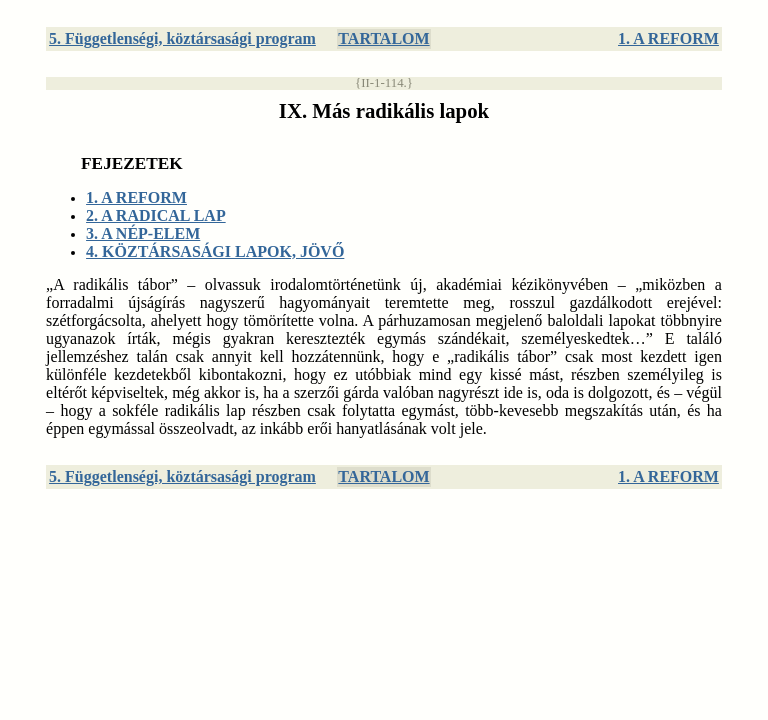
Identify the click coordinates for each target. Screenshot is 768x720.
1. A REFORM (668, 38)
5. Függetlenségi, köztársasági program (182, 38)
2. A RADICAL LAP (156, 215)
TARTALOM (383, 38)
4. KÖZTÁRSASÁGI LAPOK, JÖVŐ (215, 251)
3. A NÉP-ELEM (143, 233)
